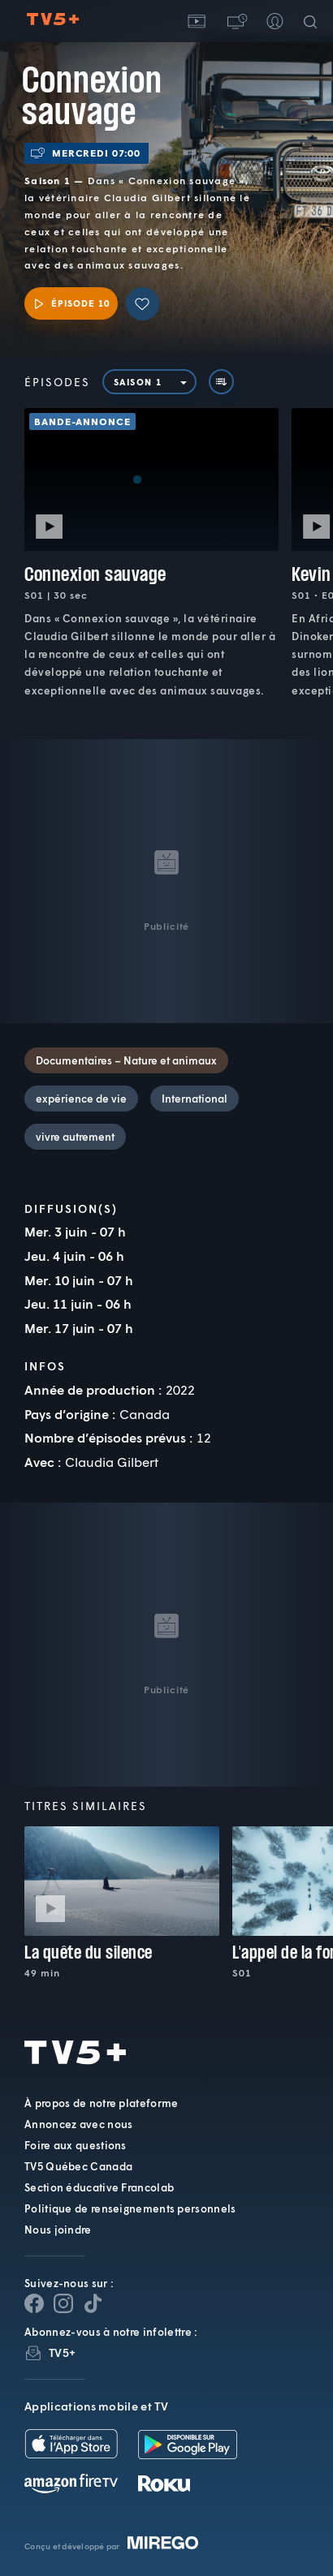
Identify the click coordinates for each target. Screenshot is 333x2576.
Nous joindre (58, 2229)
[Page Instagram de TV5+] (63, 2303)
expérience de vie (81, 1098)
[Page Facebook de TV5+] (34, 2303)
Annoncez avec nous (78, 2124)
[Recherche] (313, 21)
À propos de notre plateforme (101, 2102)
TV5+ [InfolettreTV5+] (62, 2352)
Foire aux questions (75, 2145)
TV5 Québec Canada (78, 2166)
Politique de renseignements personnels (130, 2208)
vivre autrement (75, 1136)
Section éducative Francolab (99, 2187)
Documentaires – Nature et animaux (126, 1060)
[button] (235, 21)
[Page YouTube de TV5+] (92, 2303)
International (194, 1098)
